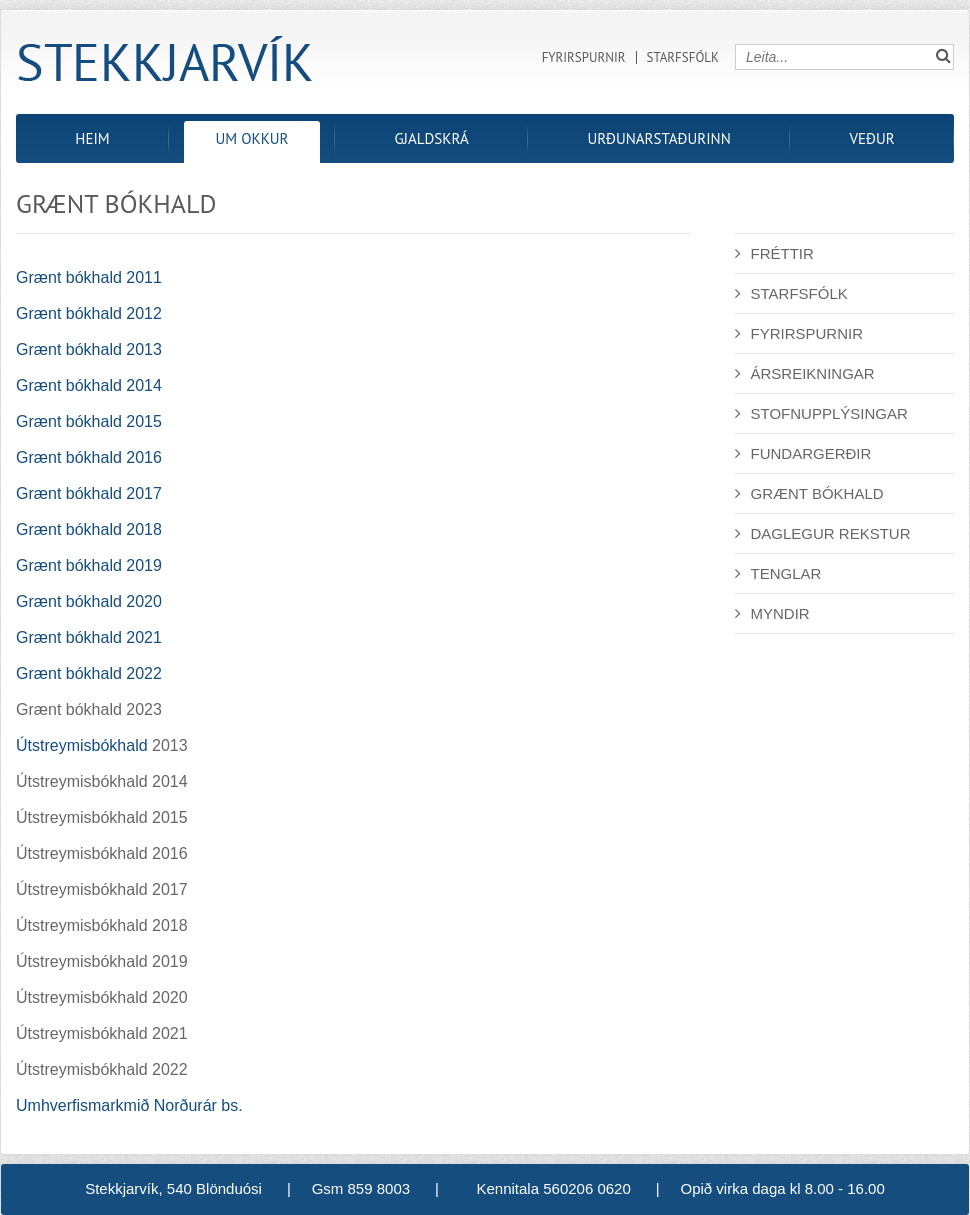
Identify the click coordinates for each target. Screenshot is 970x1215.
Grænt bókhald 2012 (89, 313)
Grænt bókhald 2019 (89, 565)
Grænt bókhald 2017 (89, 493)
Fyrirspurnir (584, 57)
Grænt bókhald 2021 (89, 637)
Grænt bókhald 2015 (89, 421)
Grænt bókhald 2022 (89, 673)
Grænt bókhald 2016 (89, 457)
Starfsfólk (683, 57)
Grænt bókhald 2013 (89, 349)
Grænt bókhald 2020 (89, 601)
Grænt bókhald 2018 (89, 529)
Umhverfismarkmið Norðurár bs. (129, 1105)
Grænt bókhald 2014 (89, 385)
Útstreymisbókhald (82, 745)
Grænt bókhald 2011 (89, 277)
